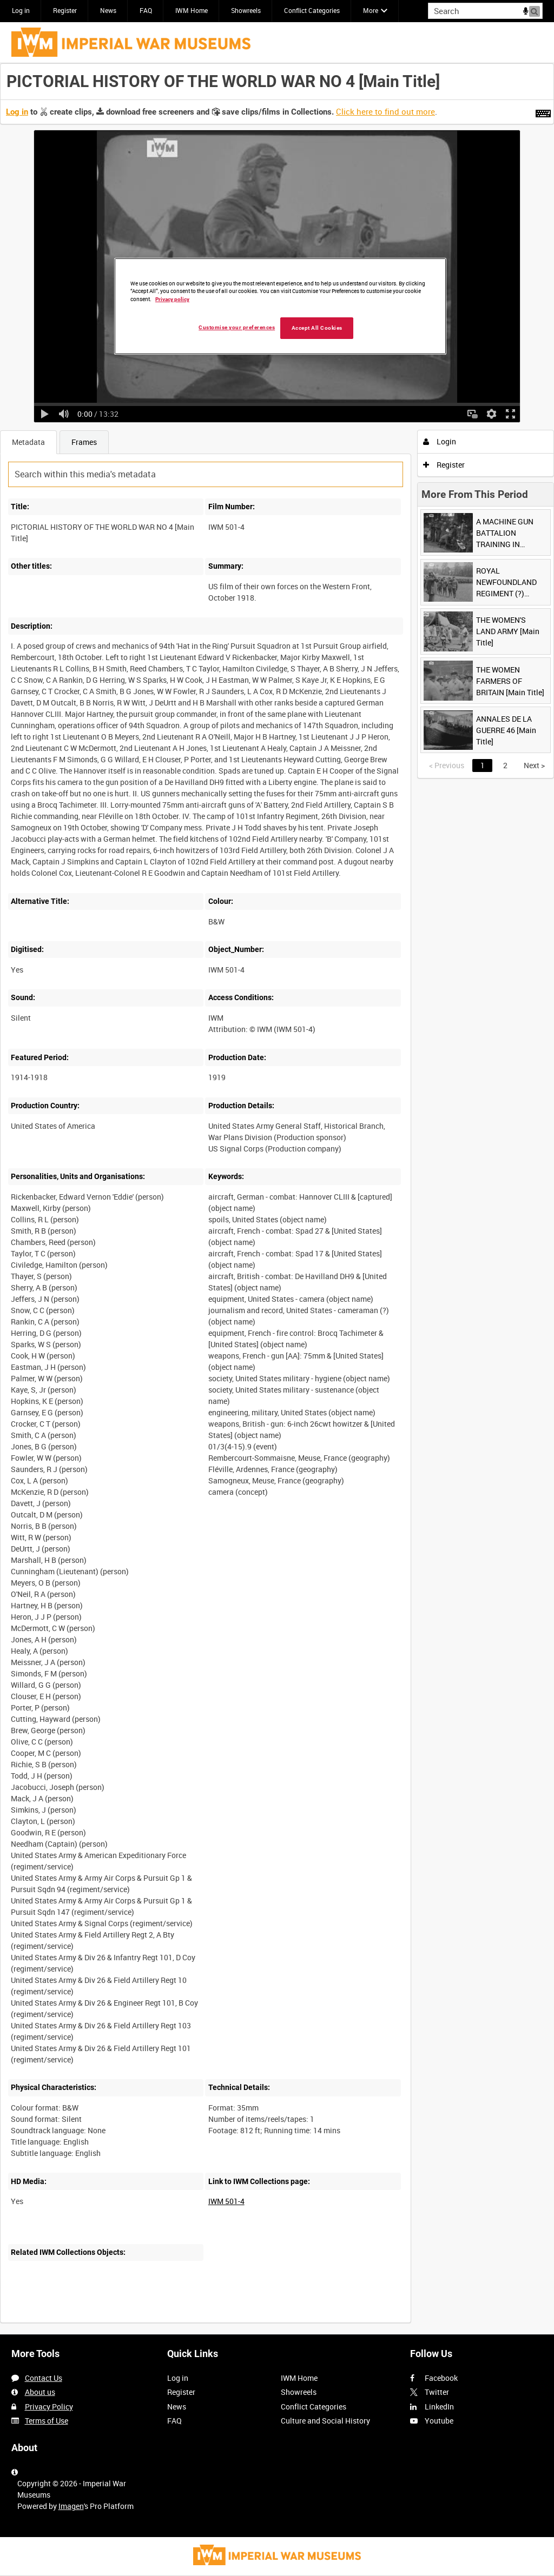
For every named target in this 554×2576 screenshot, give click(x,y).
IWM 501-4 (226, 2201)
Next (534, 765)
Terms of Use (46, 2420)
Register (65, 10)
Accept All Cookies (317, 328)
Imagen (71, 2506)
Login (439, 441)
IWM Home (191, 10)
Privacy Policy (49, 2406)
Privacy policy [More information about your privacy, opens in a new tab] (172, 299)
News (108, 10)
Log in (21, 10)
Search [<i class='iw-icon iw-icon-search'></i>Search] (536, 10)
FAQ (146, 10)
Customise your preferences (237, 327)
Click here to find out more (385, 111)
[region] (280, 306)
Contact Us (43, 2378)
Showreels (246, 10)
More (370, 10)
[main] (277, 1198)
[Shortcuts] (543, 111)
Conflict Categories (312, 10)
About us (40, 2392)
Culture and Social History (325, 2420)
